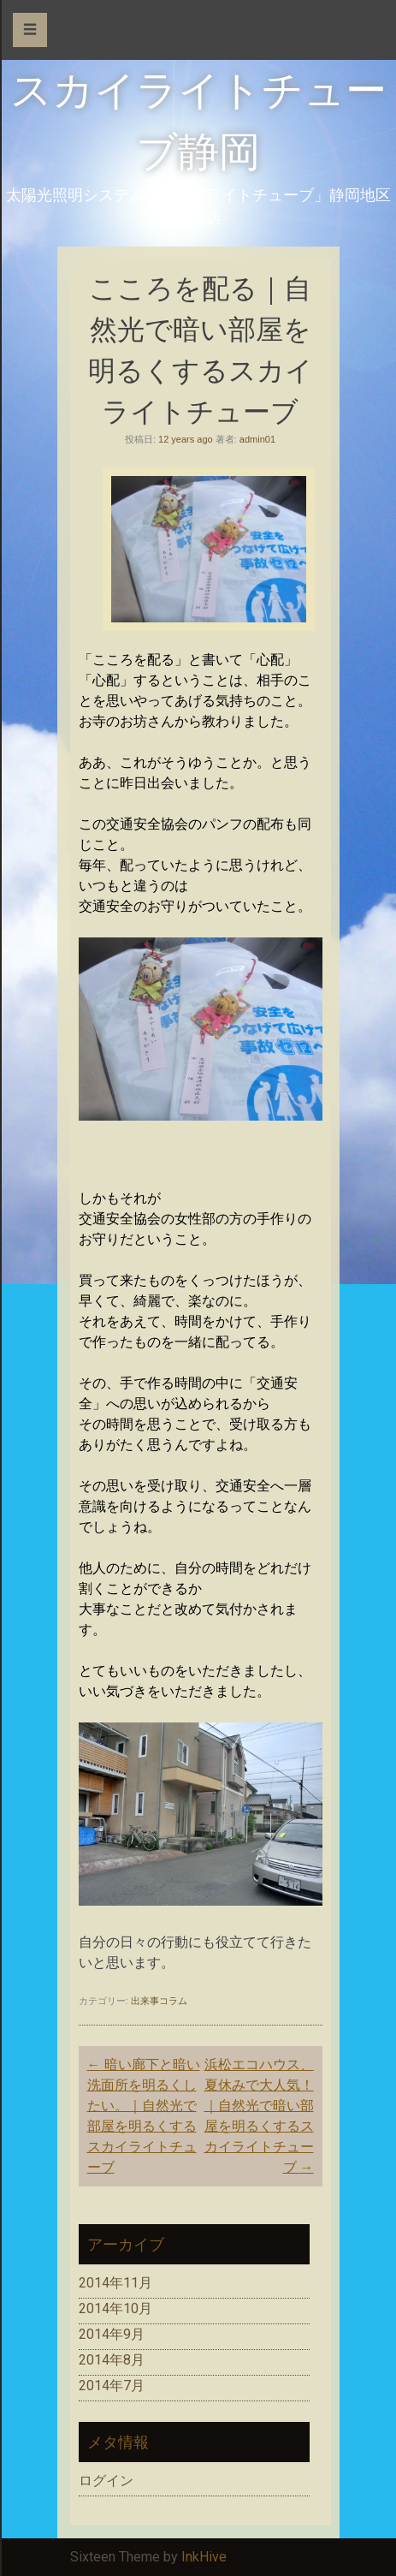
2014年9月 (112, 2334)
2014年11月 (115, 2283)
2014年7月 (112, 2385)
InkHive (204, 2557)
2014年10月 (115, 2308)
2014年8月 (112, 2360)
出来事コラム (159, 2001)
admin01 (257, 439)
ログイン (106, 2480)
